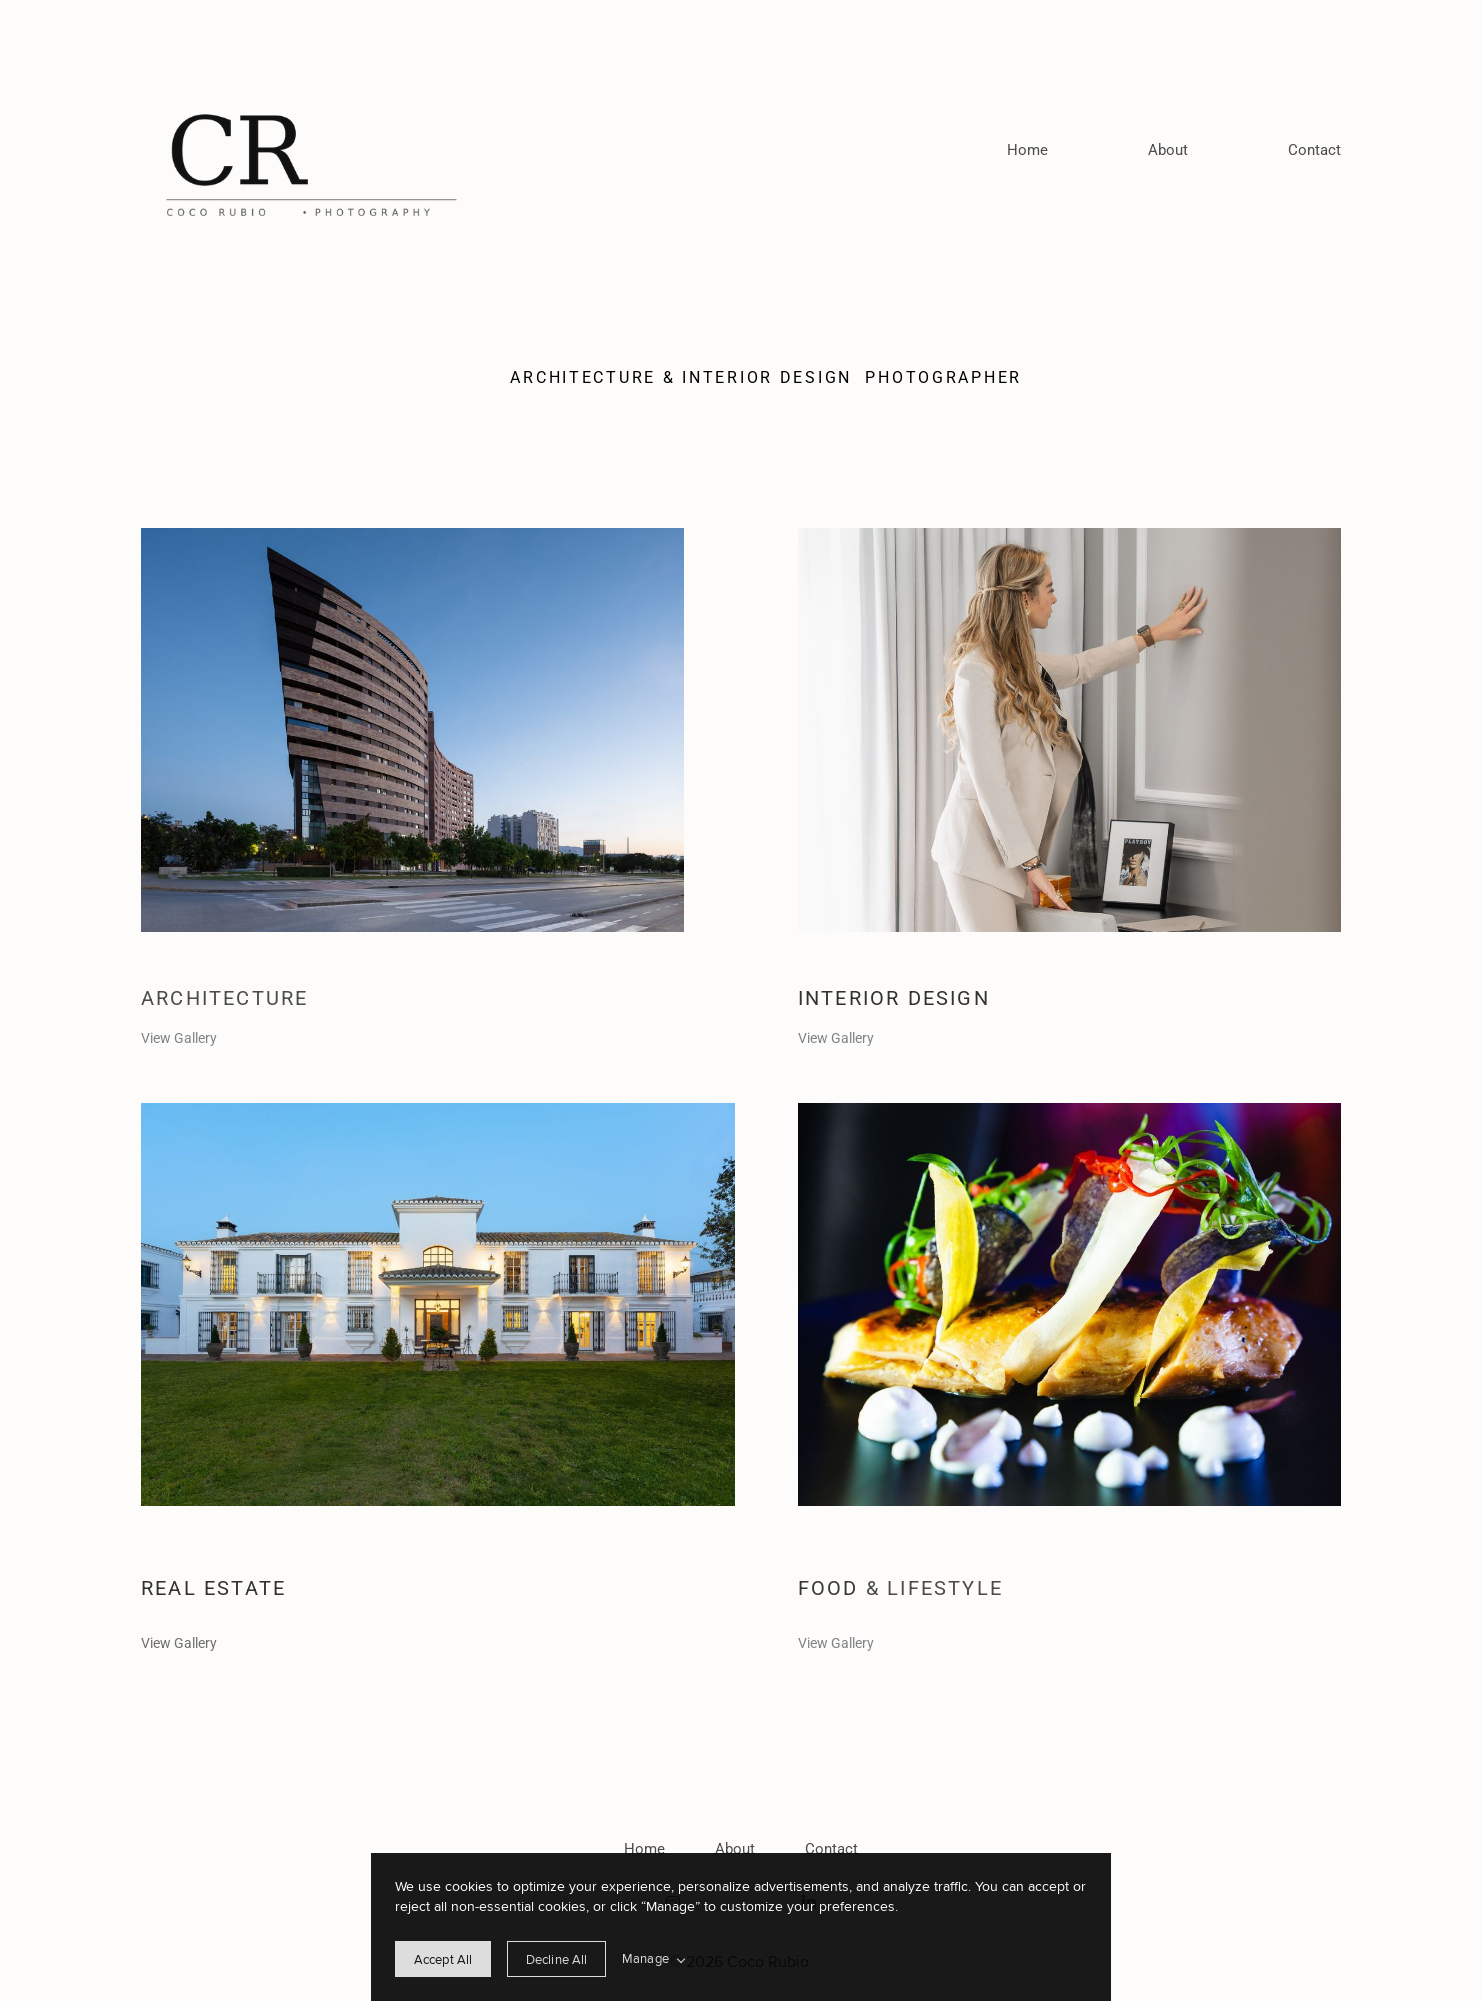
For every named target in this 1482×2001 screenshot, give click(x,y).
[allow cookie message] (443, 1959)
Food (832, 1588)
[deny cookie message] (556, 1959)
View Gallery (179, 1038)
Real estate (213, 1588)
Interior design (897, 998)
